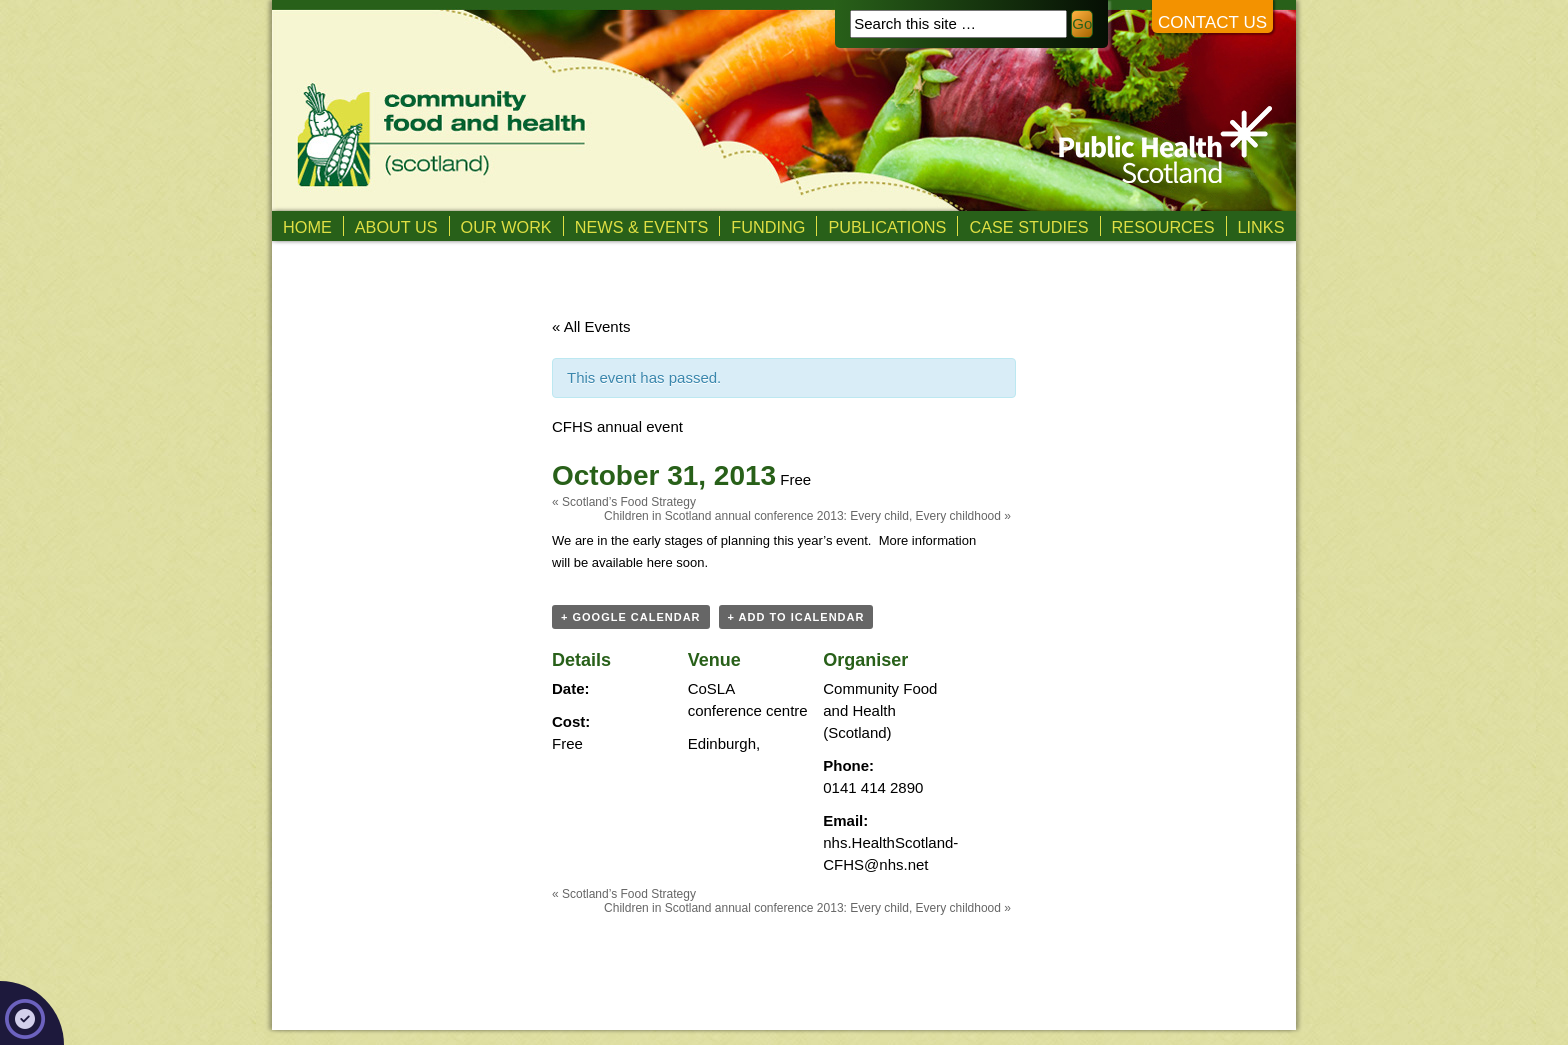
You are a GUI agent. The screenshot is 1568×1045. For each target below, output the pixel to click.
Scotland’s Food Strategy (624, 502)
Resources (1163, 227)
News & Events (642, 227)
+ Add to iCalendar (796, 617)
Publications (887, 227)
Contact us (1212, 22)
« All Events (591, 326)
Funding (768, 227)
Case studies (1028, 227)
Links (1261, 227)
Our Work (506, 227)
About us (396, 227)
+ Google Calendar (631, 617)
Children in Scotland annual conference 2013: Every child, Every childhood (807, 516)
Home (307, 227)
